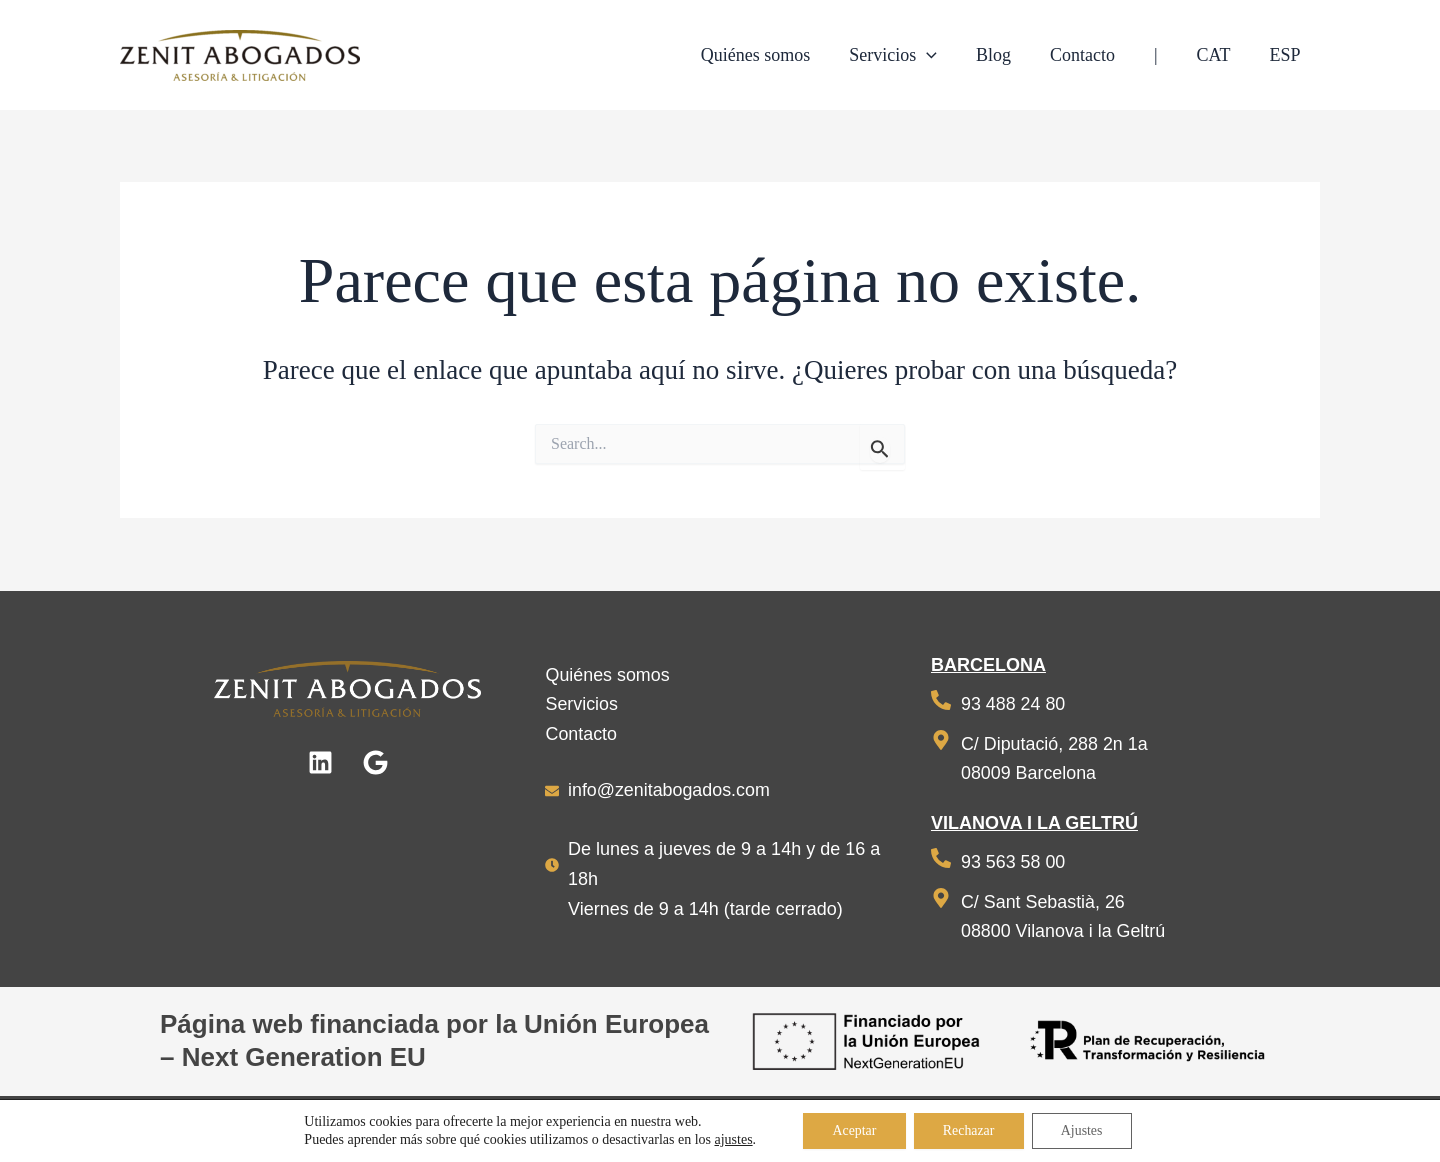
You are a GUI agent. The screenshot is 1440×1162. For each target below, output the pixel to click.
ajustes (730, 1139)
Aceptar (852, 1130)
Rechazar (969, 1130)
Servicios (581, 703)
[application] (943, 55)
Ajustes (1084, 1130)
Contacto (581, 733)
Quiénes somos (607, 674)
